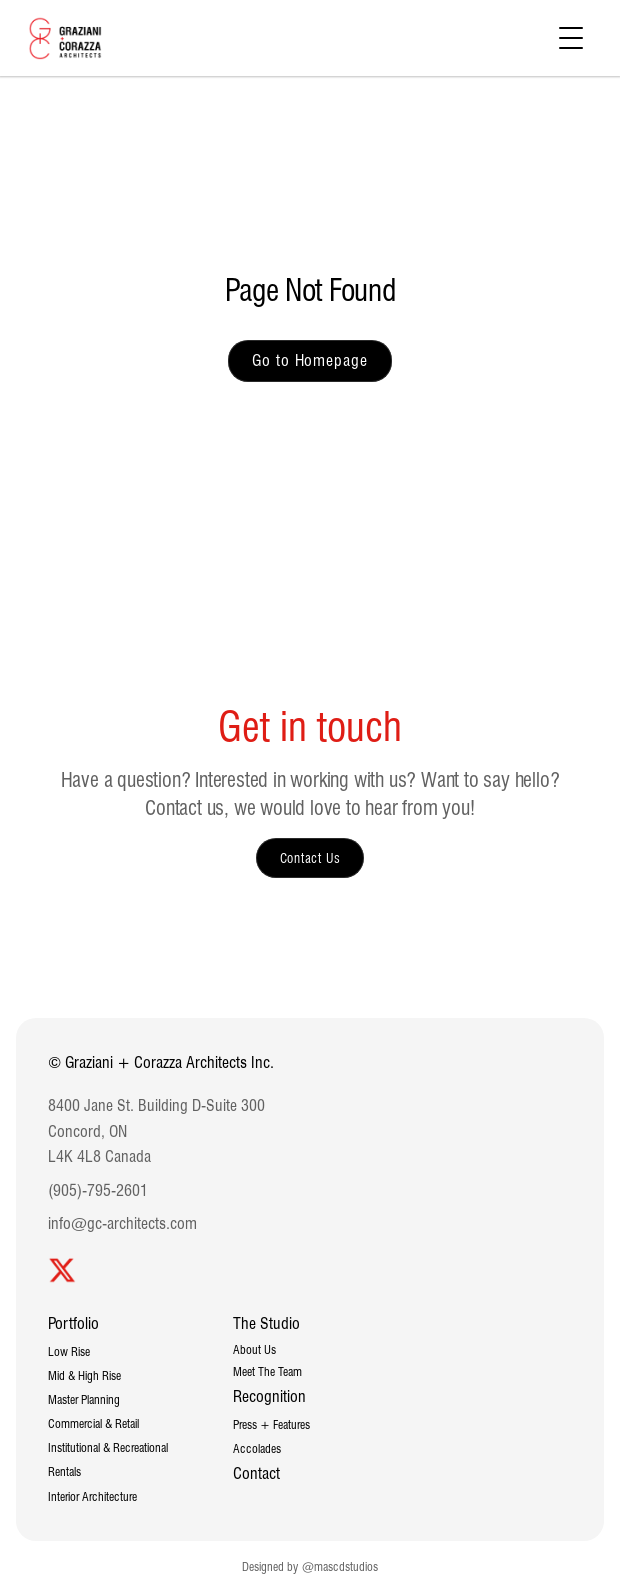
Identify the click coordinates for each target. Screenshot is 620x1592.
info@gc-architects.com (122, 1223)
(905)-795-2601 (98, 1190)
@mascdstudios (340, 1566)
